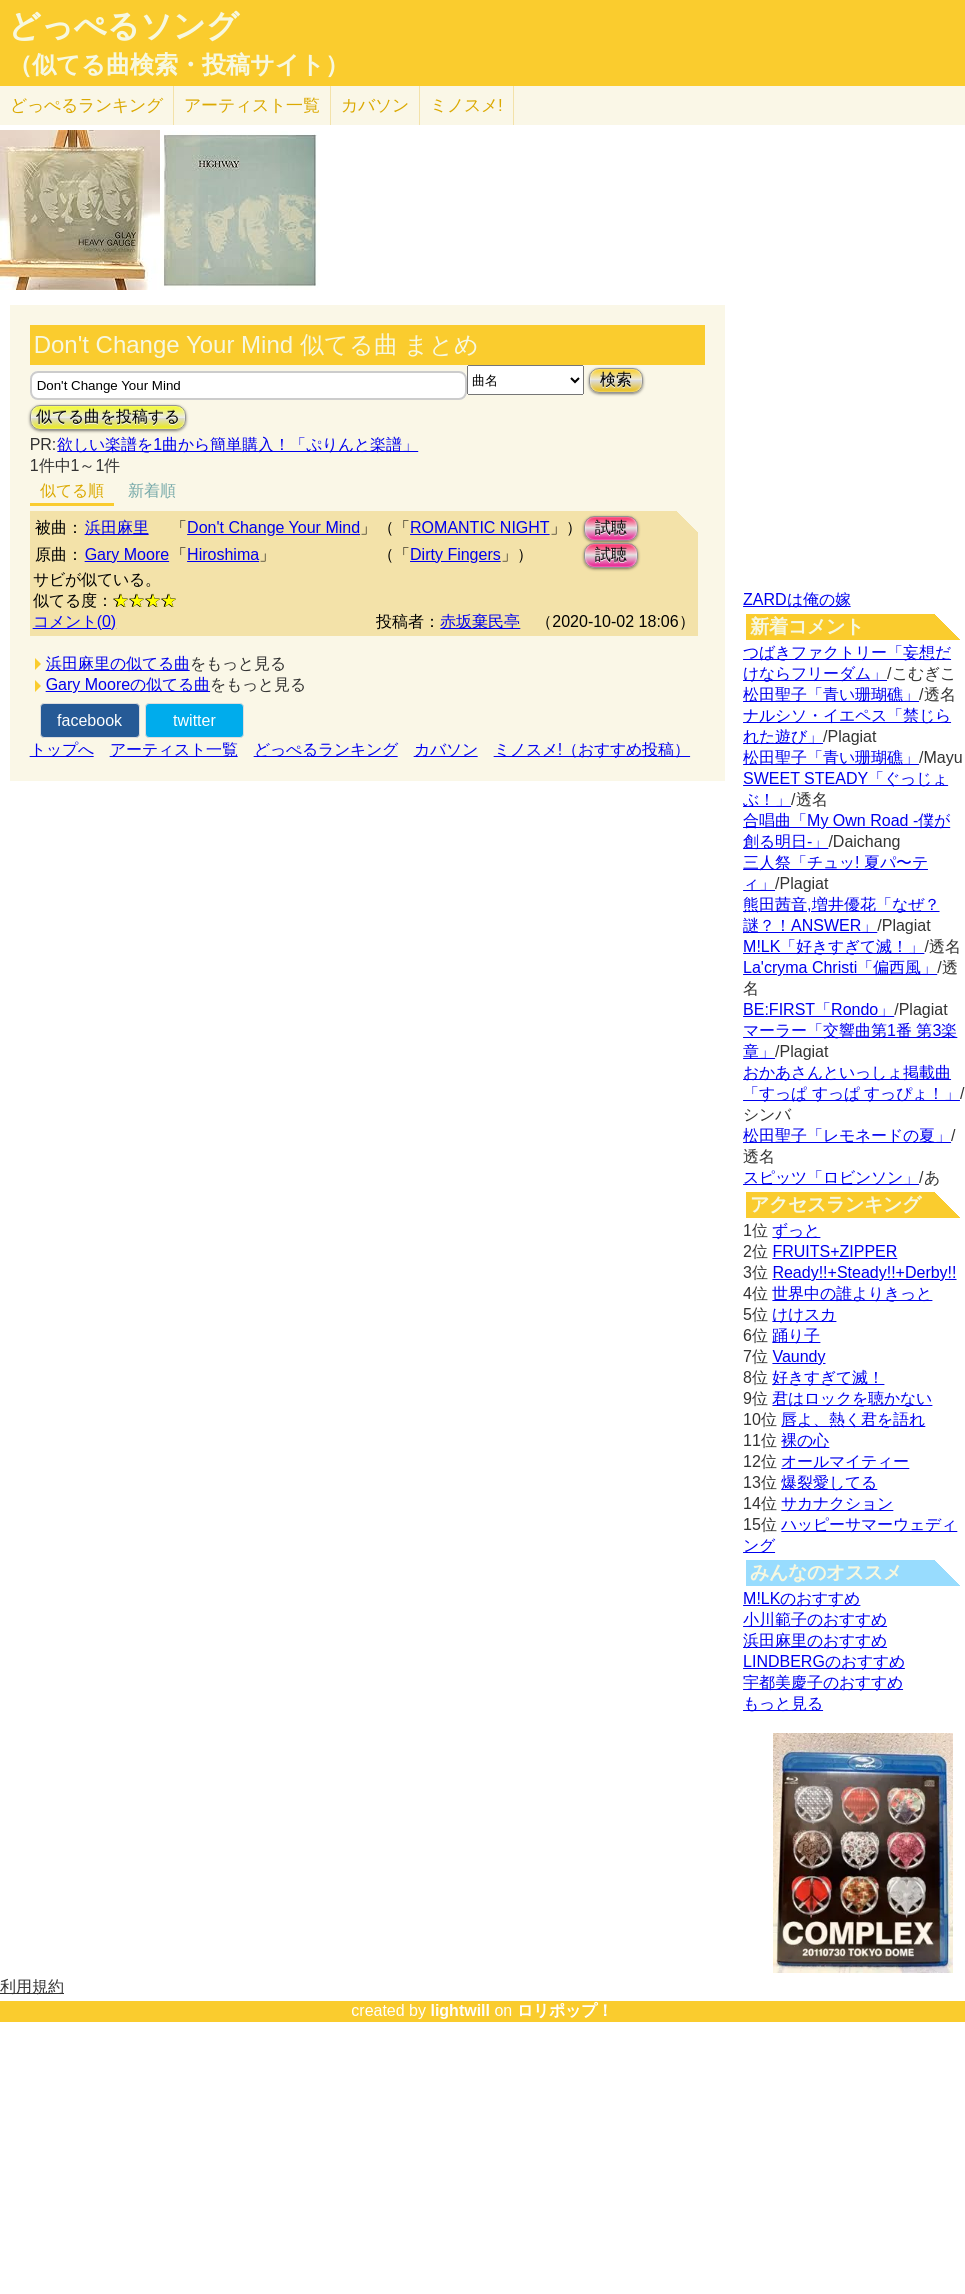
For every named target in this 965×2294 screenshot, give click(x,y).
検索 (616, 379)
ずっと (796, 1230)
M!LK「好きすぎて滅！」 (833, 946)
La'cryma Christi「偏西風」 (840, 967)
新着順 (152, 490)
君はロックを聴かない (852, 1398)
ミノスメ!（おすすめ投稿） (592, 749)
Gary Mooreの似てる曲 (128, 684)
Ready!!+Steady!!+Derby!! (864, 1272)
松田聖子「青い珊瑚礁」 (831, 694)
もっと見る (783, 1703)
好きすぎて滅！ (828, 1377)
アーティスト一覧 (174, 749)
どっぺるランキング (326, 749)
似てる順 (72, 490)
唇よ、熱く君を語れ (853, 1419)
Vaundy (798, 1356)
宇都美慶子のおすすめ (823, 1682)
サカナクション (837, 1503)
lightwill (460, 2010)
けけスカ (804, 1314)
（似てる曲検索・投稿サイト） (178, 65)
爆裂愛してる (829, 1482)
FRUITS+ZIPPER (834, 1251)
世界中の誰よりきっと (852, 1293)
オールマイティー (845, 1461)
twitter (194, 720)
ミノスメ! (466, 105)
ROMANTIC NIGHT (480, 527)
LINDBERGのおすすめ (824, 1661)
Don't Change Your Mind (273, 527)
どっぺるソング (123, 26)
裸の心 (805, 1440)
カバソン (375, 105)
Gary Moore (127, 554)
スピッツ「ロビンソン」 (831, 1177)
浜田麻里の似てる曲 (118, 663)
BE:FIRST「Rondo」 (818, 1009)
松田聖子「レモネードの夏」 (847, 1135)
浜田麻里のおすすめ (815, 1640)
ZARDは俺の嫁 (797, 599)
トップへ (62, 749)
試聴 (611, 527)
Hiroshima (223, 554)
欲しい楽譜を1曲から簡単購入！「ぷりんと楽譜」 (237, 444)
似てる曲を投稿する (108, 416)
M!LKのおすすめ (801, 1598)
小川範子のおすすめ (815, 1619)
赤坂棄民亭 (480, 621)
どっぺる (86, 105)
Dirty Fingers (455, 554)
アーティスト (252, 105)
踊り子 (796, 1335)
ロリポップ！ (565, 2010)
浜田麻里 (117, 527)
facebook (89, 720)
